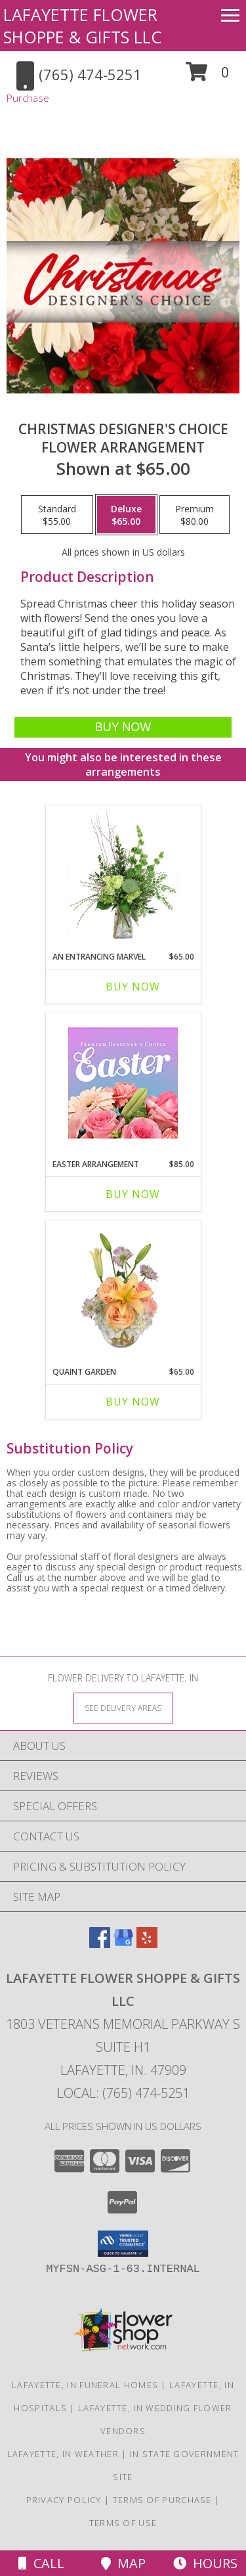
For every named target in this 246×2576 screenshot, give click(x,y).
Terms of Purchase (162, 2500)
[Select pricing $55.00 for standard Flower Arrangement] (57, 515)
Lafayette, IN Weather (63, 2454)
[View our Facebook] (99, 1943)
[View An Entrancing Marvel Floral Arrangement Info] (123, 875)
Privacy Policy (64, 2500)
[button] (208, 76)
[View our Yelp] (146, 1943)
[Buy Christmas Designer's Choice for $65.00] (122, 727)
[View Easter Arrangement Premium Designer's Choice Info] (123, 1082)
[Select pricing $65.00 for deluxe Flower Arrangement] (126, 515)
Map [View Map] (123, 2563)
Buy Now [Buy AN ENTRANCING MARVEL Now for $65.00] (133, 986)
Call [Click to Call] (41, 2563)
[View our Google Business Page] (123, 1943)
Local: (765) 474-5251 (123, 2093)
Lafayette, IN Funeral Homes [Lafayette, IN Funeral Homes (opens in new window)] (85, 2385)
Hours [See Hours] (205, 2563)
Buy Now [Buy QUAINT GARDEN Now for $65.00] (133, 1401)
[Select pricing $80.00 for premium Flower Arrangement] (194, 515)
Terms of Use (123, 2523)
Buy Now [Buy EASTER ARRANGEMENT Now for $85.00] (133, 1194)
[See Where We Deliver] (123, 1707)
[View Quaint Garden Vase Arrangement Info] (123, 1290)
